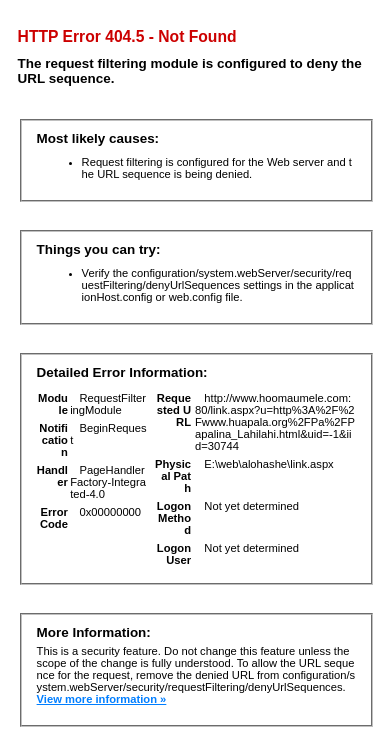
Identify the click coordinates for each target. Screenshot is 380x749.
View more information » (102, 699)
